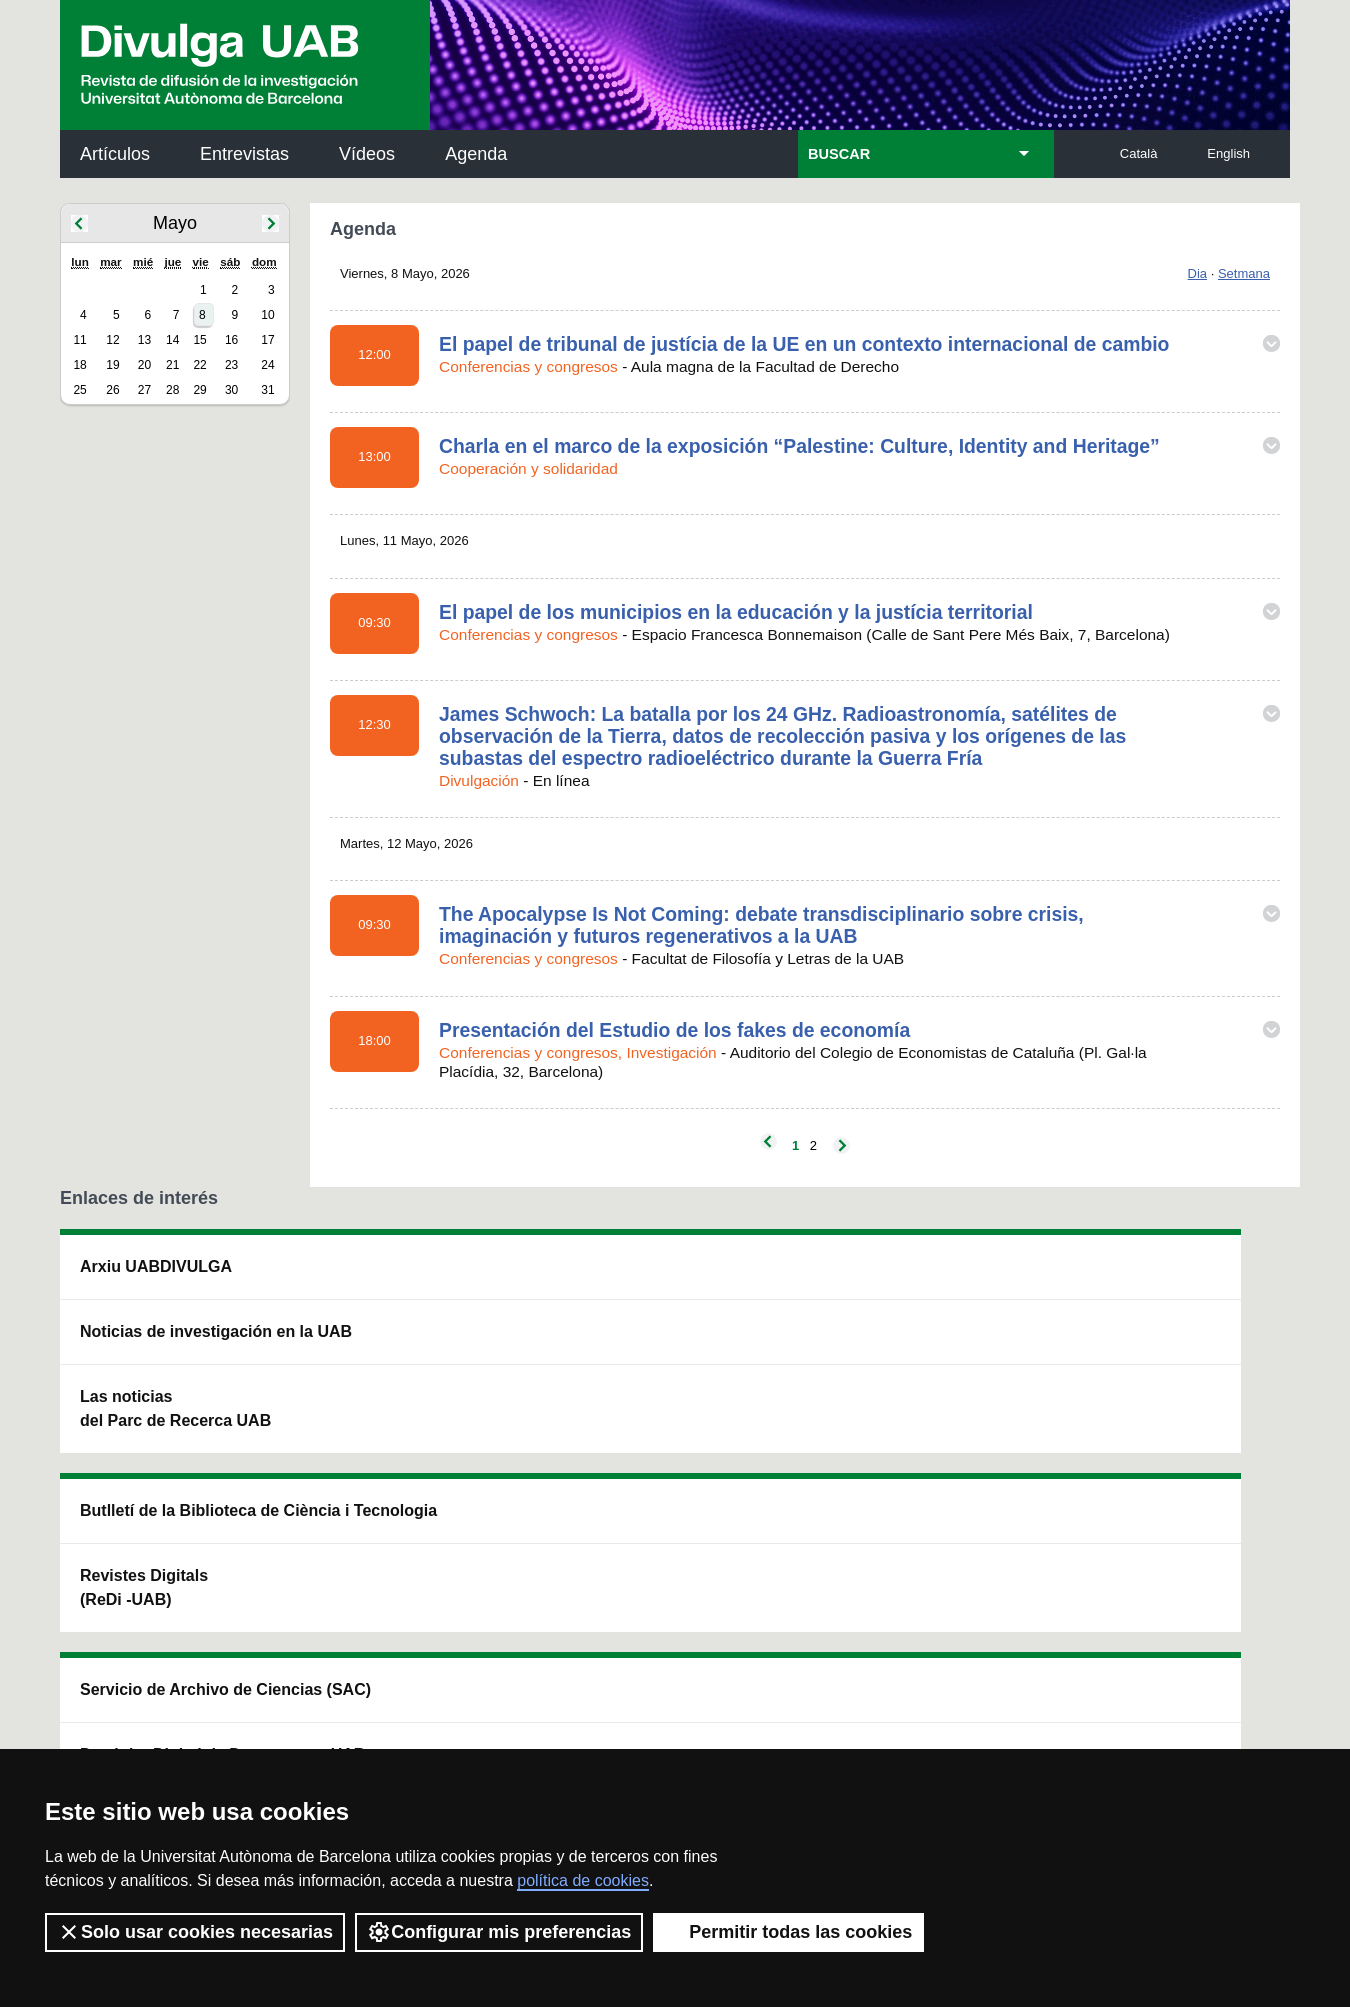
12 (112, 340)
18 (79, 365)
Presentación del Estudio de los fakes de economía (674, 1030)
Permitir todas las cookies (788, 1932)
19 (112, 365)
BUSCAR (839, 154)
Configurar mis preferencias (499, 1932)
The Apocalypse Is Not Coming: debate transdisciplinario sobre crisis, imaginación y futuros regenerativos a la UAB (761, 925)
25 (79, 390)
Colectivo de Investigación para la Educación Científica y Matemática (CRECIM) (903, 1391)
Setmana (1244, 273)
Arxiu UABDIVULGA (156, 1266)
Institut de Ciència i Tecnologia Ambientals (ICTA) (1150, 1379)
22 (199, 365)
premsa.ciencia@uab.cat (782, 1611)
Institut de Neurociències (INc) (1159, 1278)
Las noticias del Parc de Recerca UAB (175, 1432)
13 (144, 340)
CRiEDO (849, 1492)
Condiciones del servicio (415, 1717)
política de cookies (583, 1880)
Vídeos (367, 154)
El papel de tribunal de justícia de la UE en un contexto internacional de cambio (804, 344)
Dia (1198, 273)
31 (267, 390)
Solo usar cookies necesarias (195, 1932)
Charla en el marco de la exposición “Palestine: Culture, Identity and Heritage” (799, 446)
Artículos (115, 154)
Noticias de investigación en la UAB (176, 1343)
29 (199, 390)
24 (267, 365)
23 (231, 365)
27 (144, 390)
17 (267, 340)
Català (1139, 153)
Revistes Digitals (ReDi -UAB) (390, 1367)
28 (172, 390)
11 (79, 340)
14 (172, 340)
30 (231, 390)
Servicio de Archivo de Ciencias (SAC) (658, 1278)
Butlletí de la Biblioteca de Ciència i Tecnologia (414, 1278)
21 (172, 365)
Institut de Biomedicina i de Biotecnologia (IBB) (1156, 1480)
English (1228, 153)
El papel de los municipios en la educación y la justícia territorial (736, 612)
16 (231, 340)
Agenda (476, 154)
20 (144, 365)
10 (267, 315)
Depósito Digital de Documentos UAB (644, 1367)
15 (199, 340)
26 (112, 390)
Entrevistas (244, 154)
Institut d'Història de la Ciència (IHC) (904, 1278)
